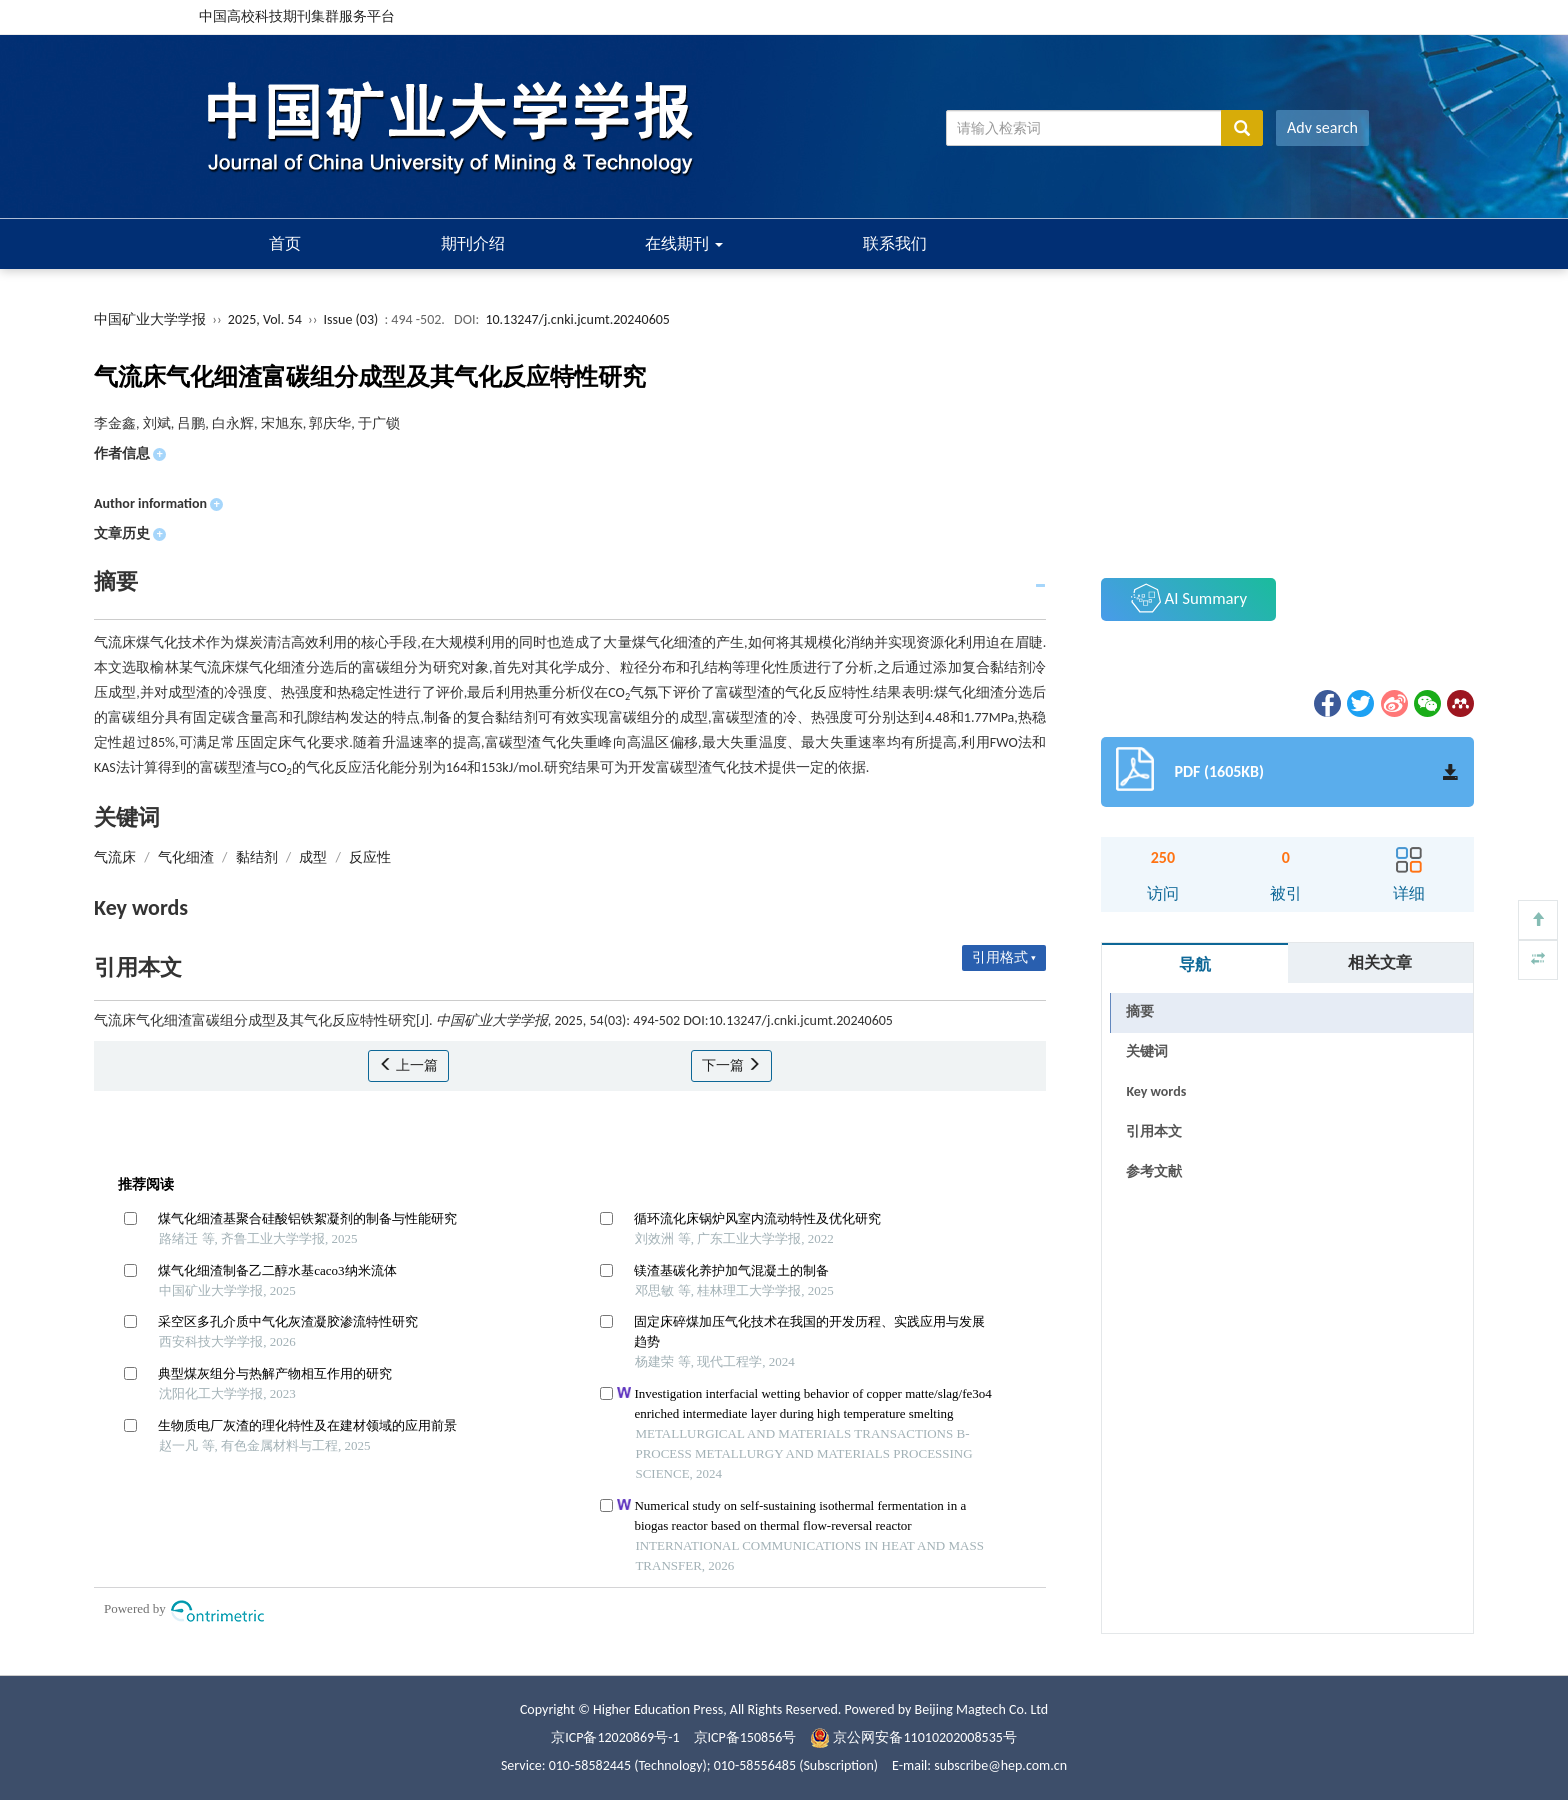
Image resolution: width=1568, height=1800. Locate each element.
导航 (1195, 964)
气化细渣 (186, 857)
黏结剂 (257, 857)
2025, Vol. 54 (266, 319)
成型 (313, 857)
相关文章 (1380, 962)
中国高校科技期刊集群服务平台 (297, 16)
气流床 (115, 857)
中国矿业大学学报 (150, 319)
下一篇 (731, 1065)
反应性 (370, 857)
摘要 (1140, 1011)
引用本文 (1154, 1131)
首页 (285, 243)
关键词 (1147, 1051)
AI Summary (1189, 598)
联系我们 (895, 243)
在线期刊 (684, 243)
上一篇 (408, 1065)
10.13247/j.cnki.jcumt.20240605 (577, 319)
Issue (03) (351, 319)
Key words (1156, 1091)
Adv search (1322, 127)
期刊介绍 (473, 243)
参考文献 (1154, 1171)
